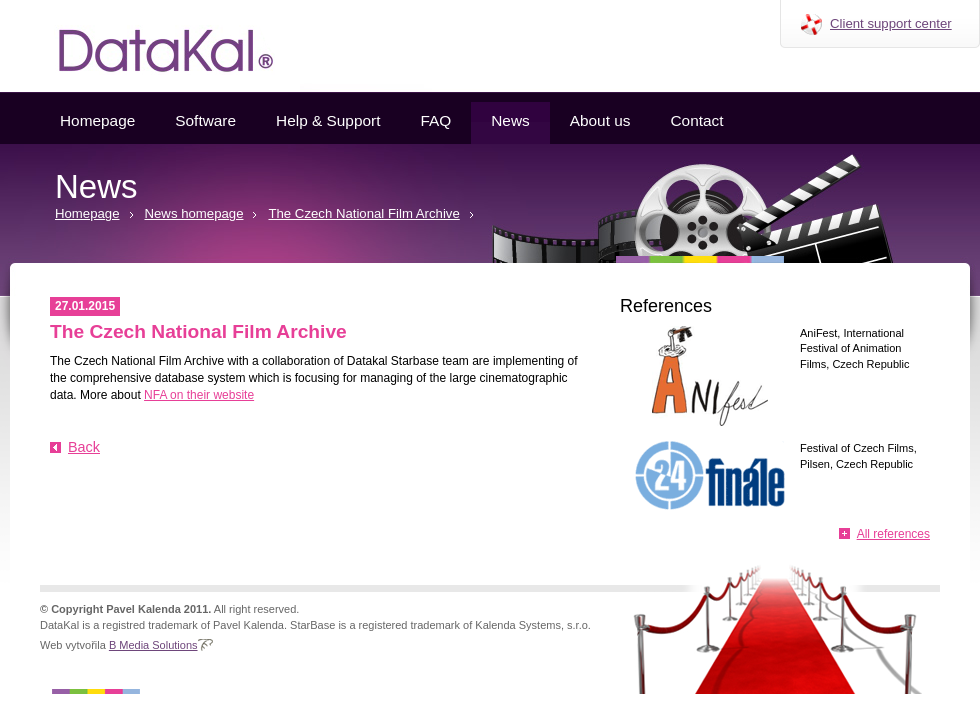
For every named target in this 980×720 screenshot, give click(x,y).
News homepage (194, 213)
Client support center (891, 23)
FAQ (435, 120)
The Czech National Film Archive (363, 213)
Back (84, 447)
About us (600, 120)
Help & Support (328, 120)
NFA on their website (199, 395)
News (510, 120)
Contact (696, 120)
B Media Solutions (153, 645)
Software (205, 120)
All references (893, 534)
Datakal (150, 46)
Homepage (97, 120)
